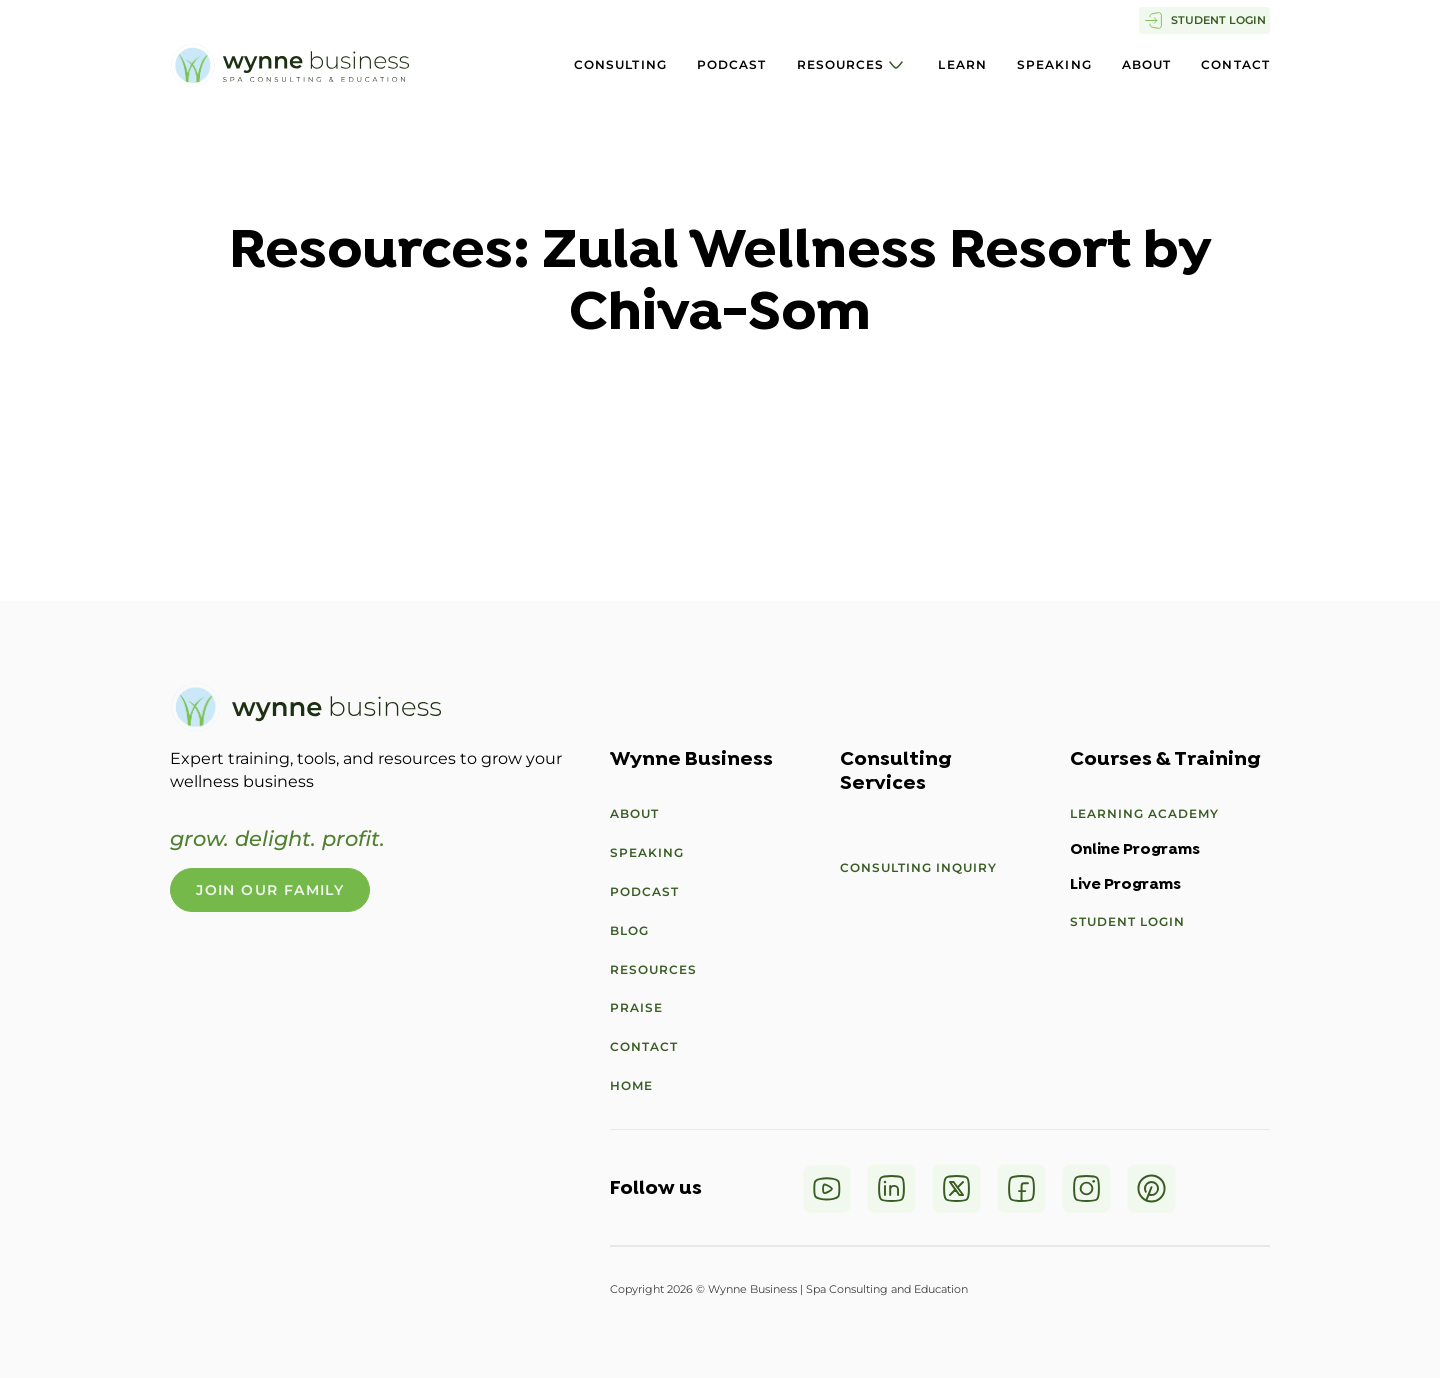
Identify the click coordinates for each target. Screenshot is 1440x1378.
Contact (1235, 64)
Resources (841, 64)
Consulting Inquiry (918, 867)
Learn (962, 64)
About (1147, 64)
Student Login (1127, 921)
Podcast (732, 64)
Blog (629, 930)
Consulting (620, 64)
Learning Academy (1144, 813)
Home (631, 1085)
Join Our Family (270, 890)
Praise (636, 1007)
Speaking (1054, 64)
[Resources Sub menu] (896, 65)
